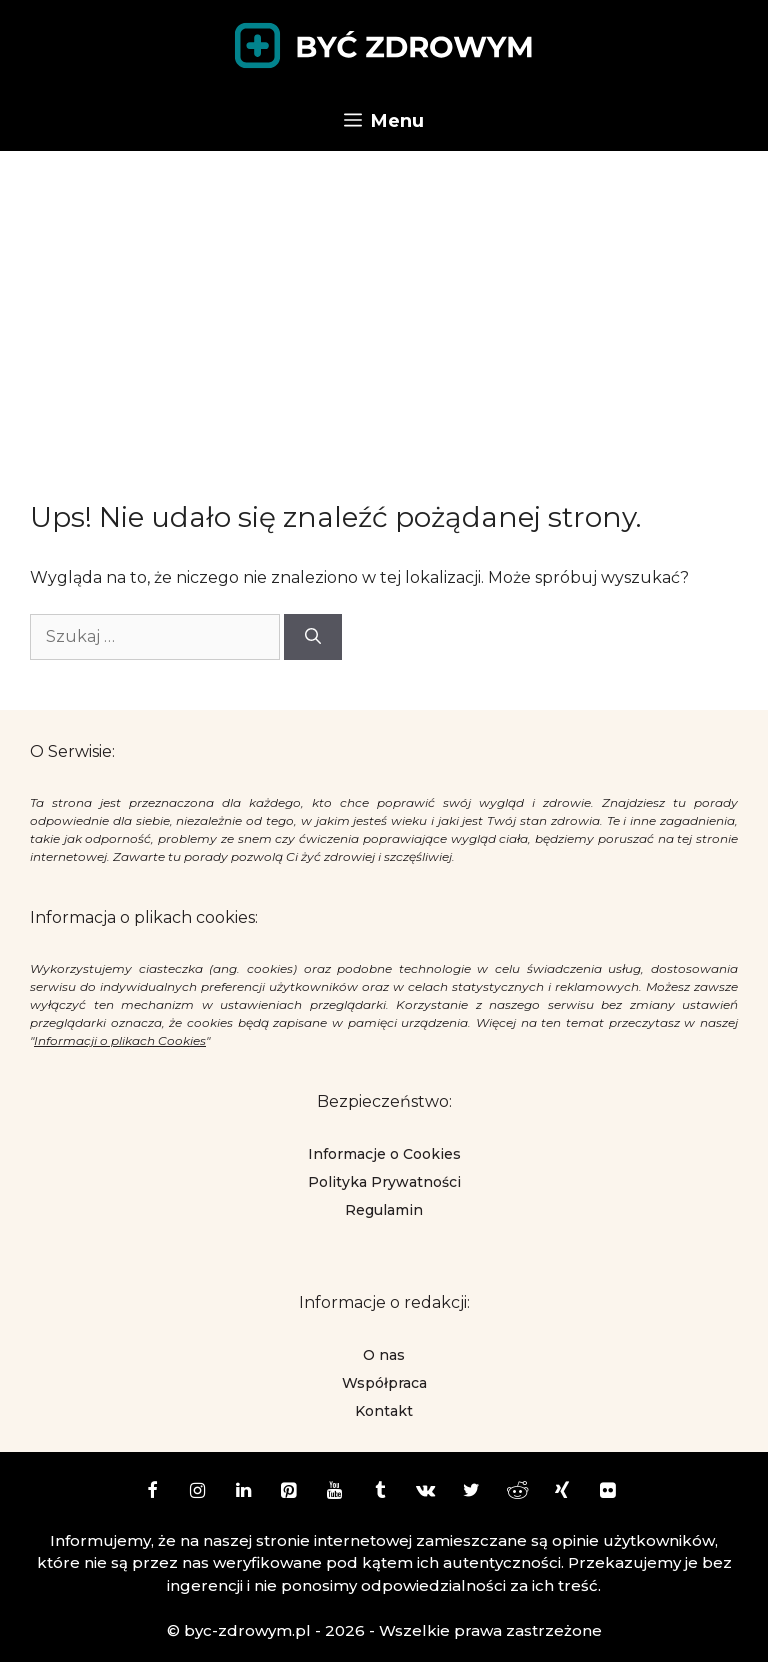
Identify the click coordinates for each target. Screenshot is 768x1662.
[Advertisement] (384, 301)
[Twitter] (471, 1492)
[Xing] (563, 1492)
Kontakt (384, 1411)
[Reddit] (517, 1492)
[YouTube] (335, 1492)
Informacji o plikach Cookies (120, 1040)
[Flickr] (608, 1492)
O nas (384, 1355)
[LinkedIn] (243, 1492)
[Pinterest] (289, 1492)
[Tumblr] (380, 1492)
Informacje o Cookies (384, 1154)
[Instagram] (198, 1492)
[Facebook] (152, 1492)
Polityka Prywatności (384, 1182)
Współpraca (384, 1383)
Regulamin (384, 1210)
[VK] (426, 1492)
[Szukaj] (313, 637)
